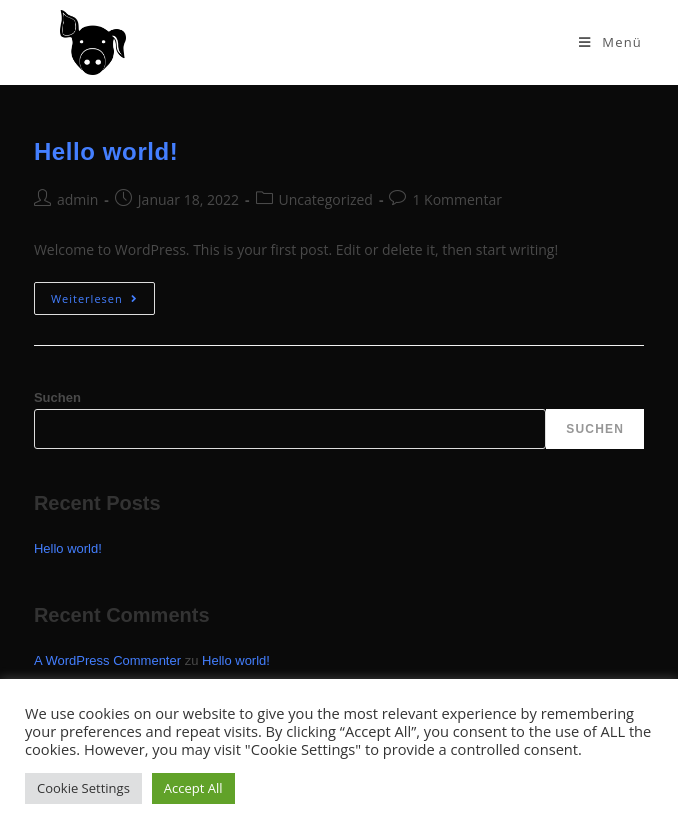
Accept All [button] (193, 788)
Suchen (57, 397)
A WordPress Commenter (107, 660)
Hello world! (106, 151)
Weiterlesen (103, 294)
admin (77, 199)
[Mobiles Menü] (610, 42)
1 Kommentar (457, 199)
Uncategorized (326, 199)
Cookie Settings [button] (83, 788)
